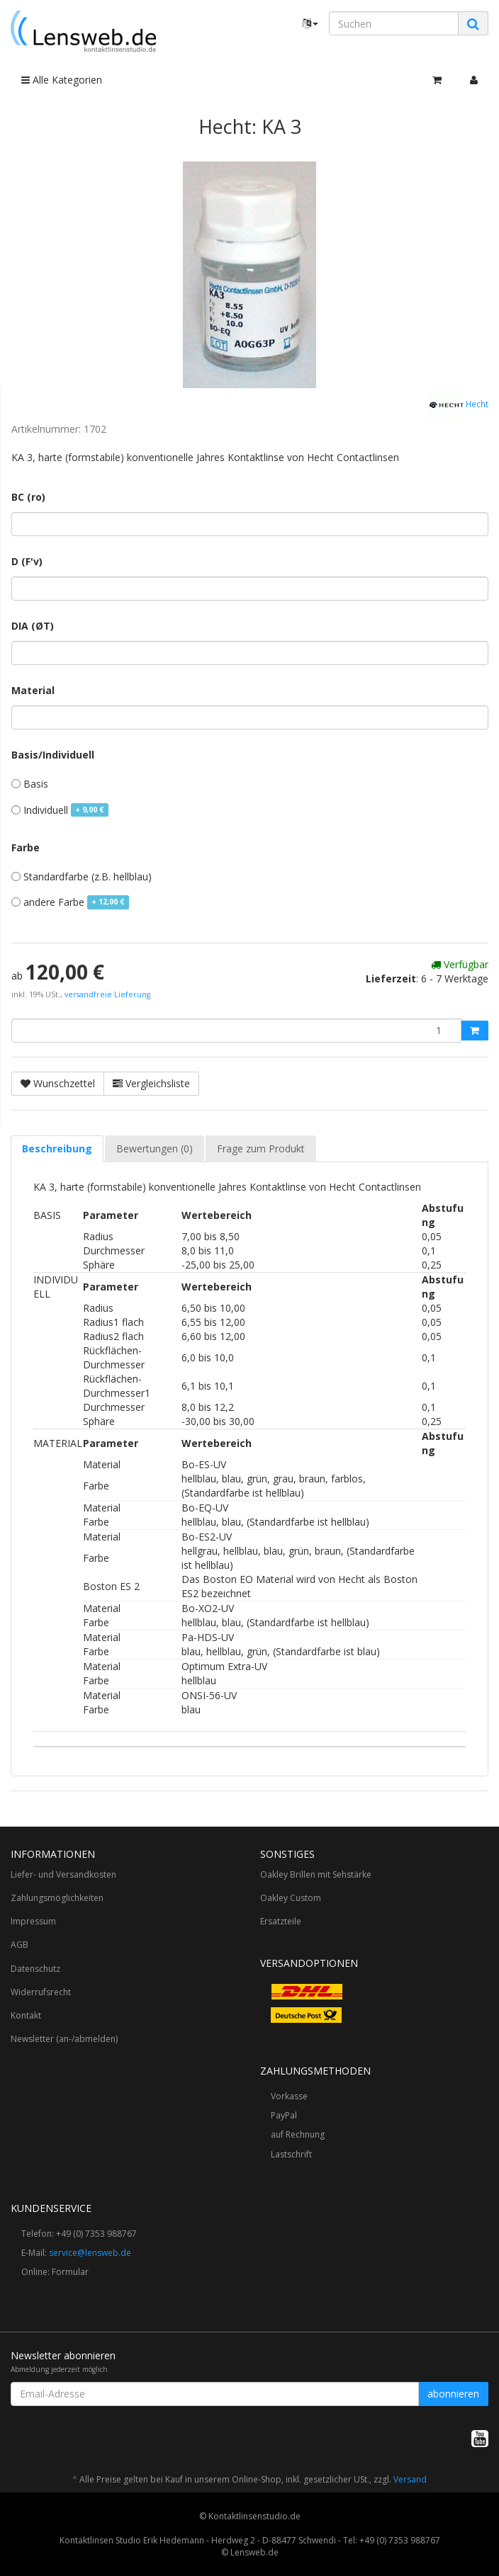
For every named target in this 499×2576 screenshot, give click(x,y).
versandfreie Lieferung (107, 994)
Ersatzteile (280, 1921)
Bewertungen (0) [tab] (154, 1148)
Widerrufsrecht (41, 1992)
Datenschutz (35, 1969)
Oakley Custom (290, 1898)
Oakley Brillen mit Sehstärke (315, 1874)
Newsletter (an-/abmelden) (64, 2039)
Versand (410, 2479)
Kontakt (26, 2015)
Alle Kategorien (61, 79)
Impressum (33, 1921)
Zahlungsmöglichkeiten (57, 1898)
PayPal (284, 2115)
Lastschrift (291, 2154)
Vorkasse (289, 2096)
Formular (70, 2272)
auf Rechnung (298, 2134)
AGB (19, 1945)
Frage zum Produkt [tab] (261, 1148)
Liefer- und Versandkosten (63, 1874)
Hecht (459, 405)
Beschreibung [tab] (57, 1148)
